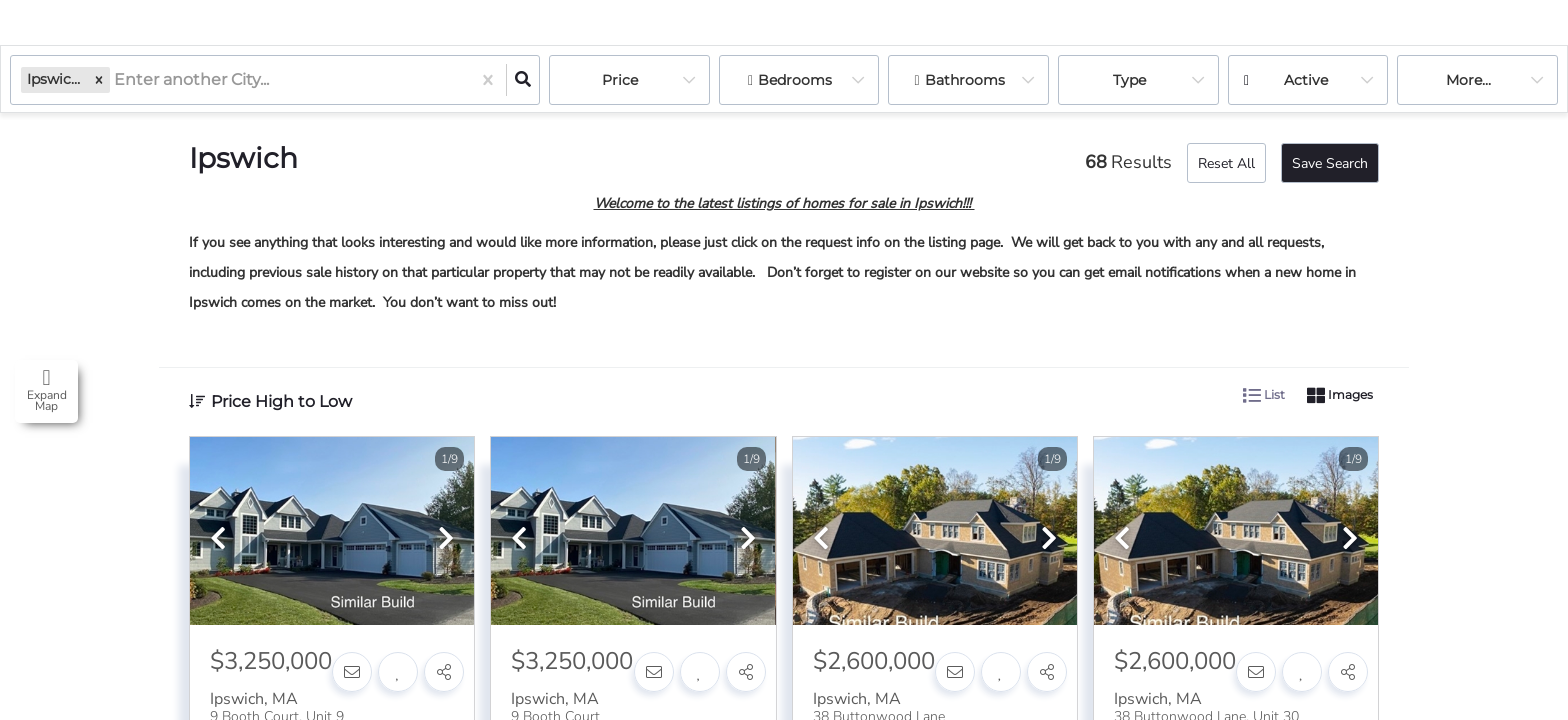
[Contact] (352, 672)
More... (1468, 80)
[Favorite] (398, 672)
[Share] (444, 672)
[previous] (218, 540)
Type (1129, 80)
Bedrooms (795, 80)
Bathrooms (965, 80)
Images (1340, 396)
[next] (446, 540)
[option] (332, 532)
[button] (99, 79)
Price (620, 80)
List (1264, 396)
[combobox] (116, 80)
